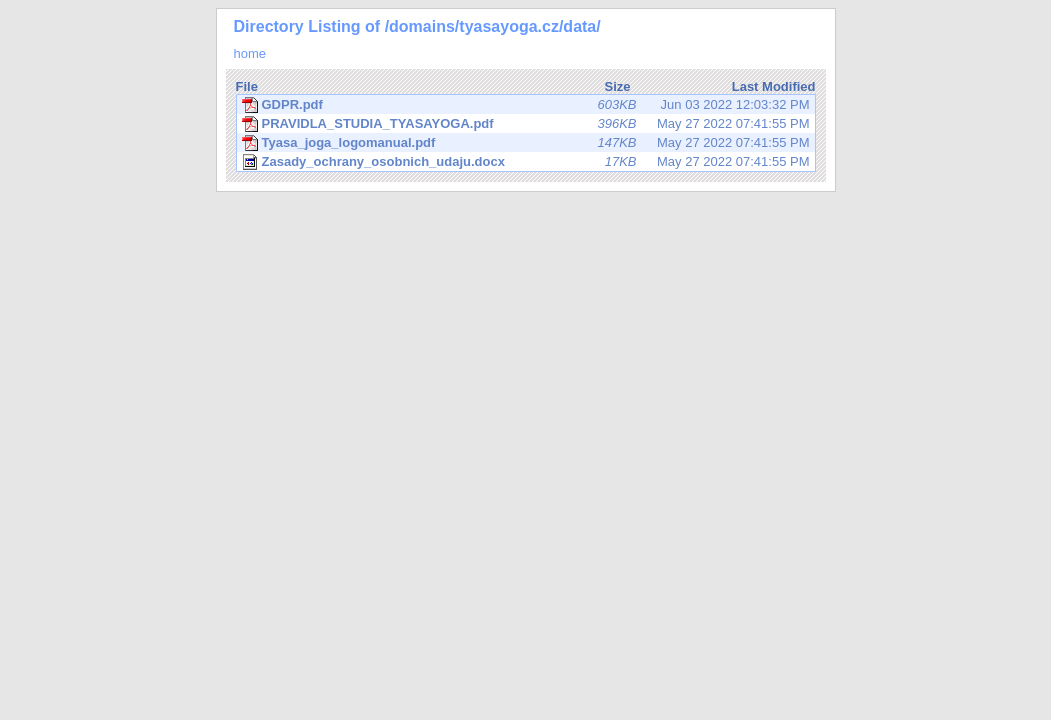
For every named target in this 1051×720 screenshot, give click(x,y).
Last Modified (774, 86)
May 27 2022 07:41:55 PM (526, 124)
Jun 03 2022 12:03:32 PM (526, 105)
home (250, 53)
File (247, 86)
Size (617, 86)
